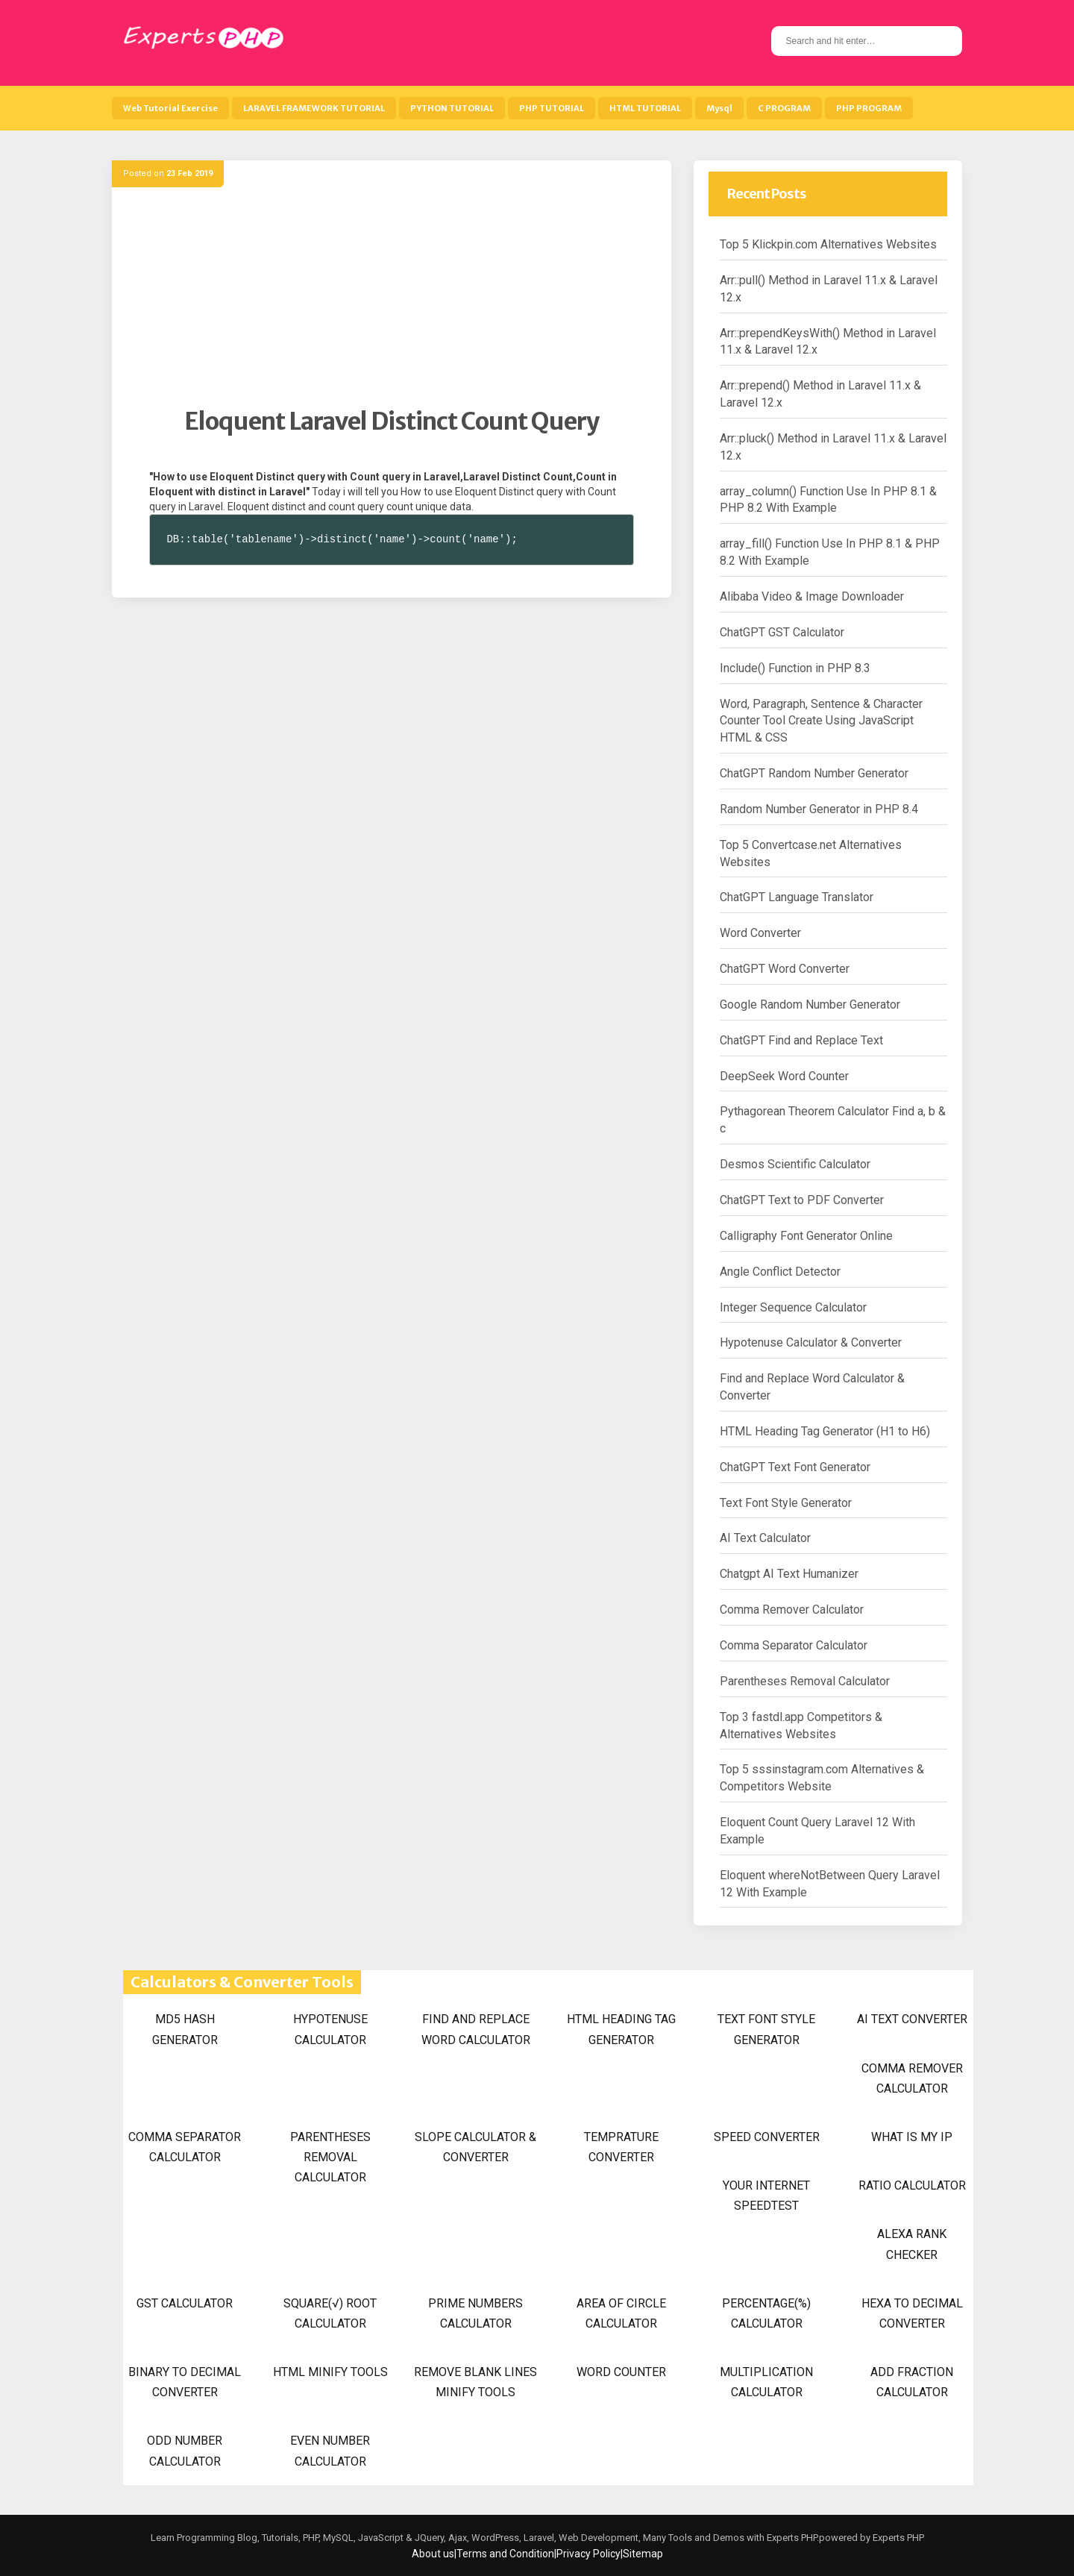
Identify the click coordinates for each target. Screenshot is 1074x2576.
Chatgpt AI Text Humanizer (789, 1574)
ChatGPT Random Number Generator (814, 773)
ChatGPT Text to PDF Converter (802, 1200)
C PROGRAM (784, 108)
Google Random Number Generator (810, 1004)
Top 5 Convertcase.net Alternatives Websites (811, 853)
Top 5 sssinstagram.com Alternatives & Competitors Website (822, 1777)
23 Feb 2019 (189, 173)
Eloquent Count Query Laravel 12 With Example (817, 1830)
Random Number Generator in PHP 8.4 (819, 809)
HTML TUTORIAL (645, 108)
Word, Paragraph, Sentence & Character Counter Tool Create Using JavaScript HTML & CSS (821, 721)
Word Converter (760, 933)
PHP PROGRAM (869, 108)
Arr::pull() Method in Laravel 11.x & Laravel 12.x (829, 288)
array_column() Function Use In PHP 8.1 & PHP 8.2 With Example (828, 499)
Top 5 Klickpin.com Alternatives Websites (828, 244)
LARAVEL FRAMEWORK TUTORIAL (314, 108)
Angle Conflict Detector (780, 1272)
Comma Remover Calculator (792, 1609)
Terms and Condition (505, 2554)
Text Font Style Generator (786, 1503)
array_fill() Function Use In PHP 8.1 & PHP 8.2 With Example (830, 552)
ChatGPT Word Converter (785, 969)
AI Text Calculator (765, 1538)
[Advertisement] (391, 302)
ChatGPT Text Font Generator (795, 1467)
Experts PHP (897, 2537)
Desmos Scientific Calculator (795, 1164)
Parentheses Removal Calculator (805, 1681)
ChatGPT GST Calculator (782, 632)
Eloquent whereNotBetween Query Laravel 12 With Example (830, 1883)
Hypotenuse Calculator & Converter (811, 1342)
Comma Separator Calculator (793, 1645)
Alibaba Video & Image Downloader (812, 596)
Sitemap (643, 2554)
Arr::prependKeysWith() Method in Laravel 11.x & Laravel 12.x (828, 341)
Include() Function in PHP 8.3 (795, 668)
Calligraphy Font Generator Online (806, 1236)
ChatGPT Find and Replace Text (801, 1040)
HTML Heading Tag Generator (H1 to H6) (825, 1431)
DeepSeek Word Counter (784, 1076)
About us (433, 2554)
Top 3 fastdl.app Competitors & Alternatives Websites (801, 1725)
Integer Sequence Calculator (793, 1307)
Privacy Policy (588, 2554)
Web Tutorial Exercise (170, 108)
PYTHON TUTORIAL (452, 108)
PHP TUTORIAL (551, 108)
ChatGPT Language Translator (796, 897)
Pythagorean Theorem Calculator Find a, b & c (833, 1119)
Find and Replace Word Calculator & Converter (812, 1387)
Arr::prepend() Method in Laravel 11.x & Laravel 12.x (820, 394)
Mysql (719, 108)
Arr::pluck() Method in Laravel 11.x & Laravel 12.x (833, 447)
